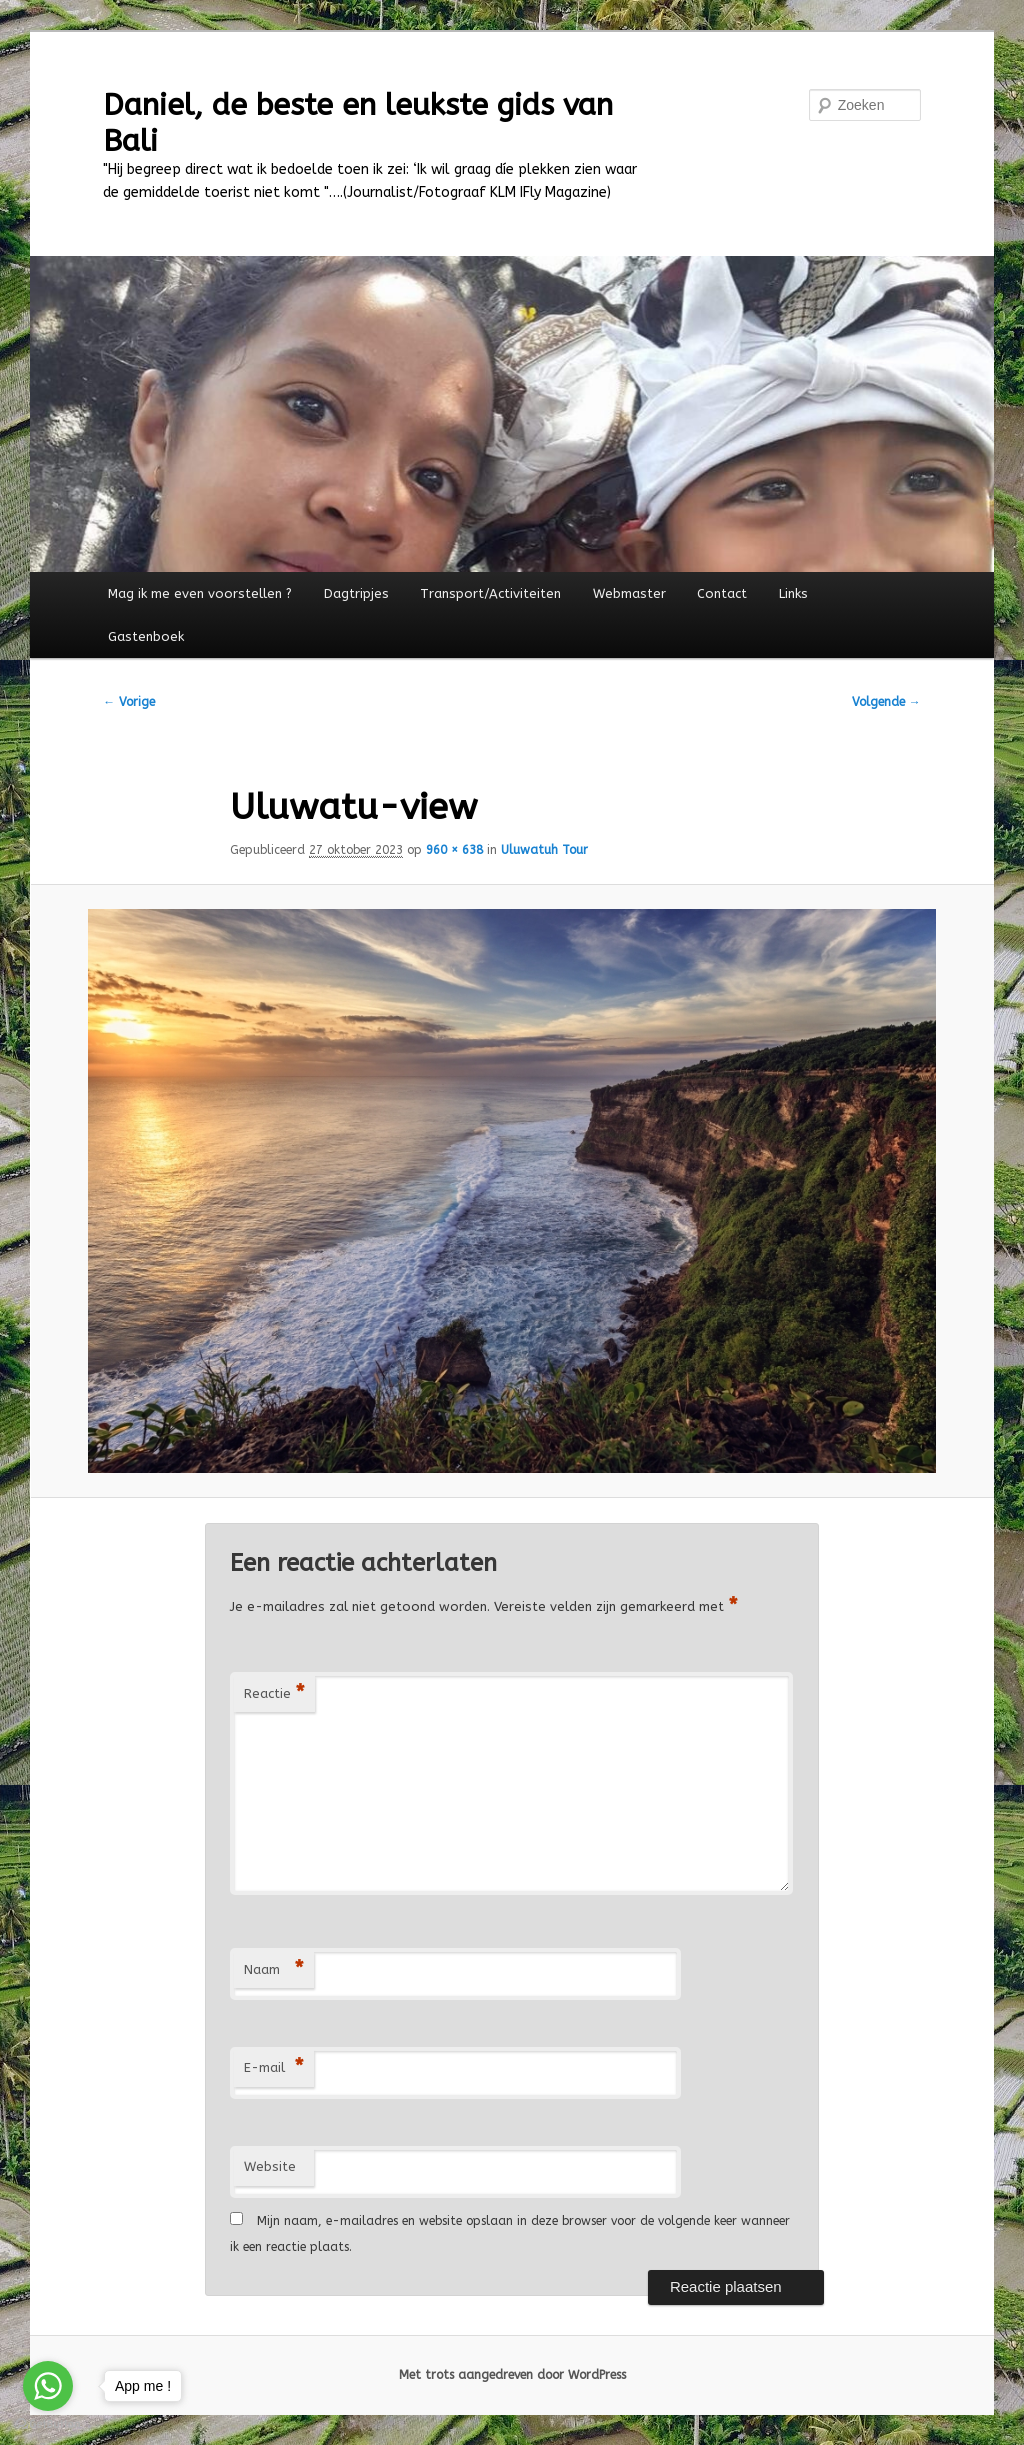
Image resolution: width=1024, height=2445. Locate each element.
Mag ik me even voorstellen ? (200, 593)
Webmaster (629, 593)
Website (270, 2166)
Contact (722, 593)
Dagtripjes (356, 593)
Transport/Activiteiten (490, 593)
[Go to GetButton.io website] (48, 2424)
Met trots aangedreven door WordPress (512, 2375)
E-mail (274, 2068)
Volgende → (886, 702)
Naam (274, 1970)
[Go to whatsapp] (48, 2386)
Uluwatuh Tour (544, 850)
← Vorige (129, 702)
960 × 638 (454, 850)
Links (793, 593)
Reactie (274, 1694)
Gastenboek (146, 636)
